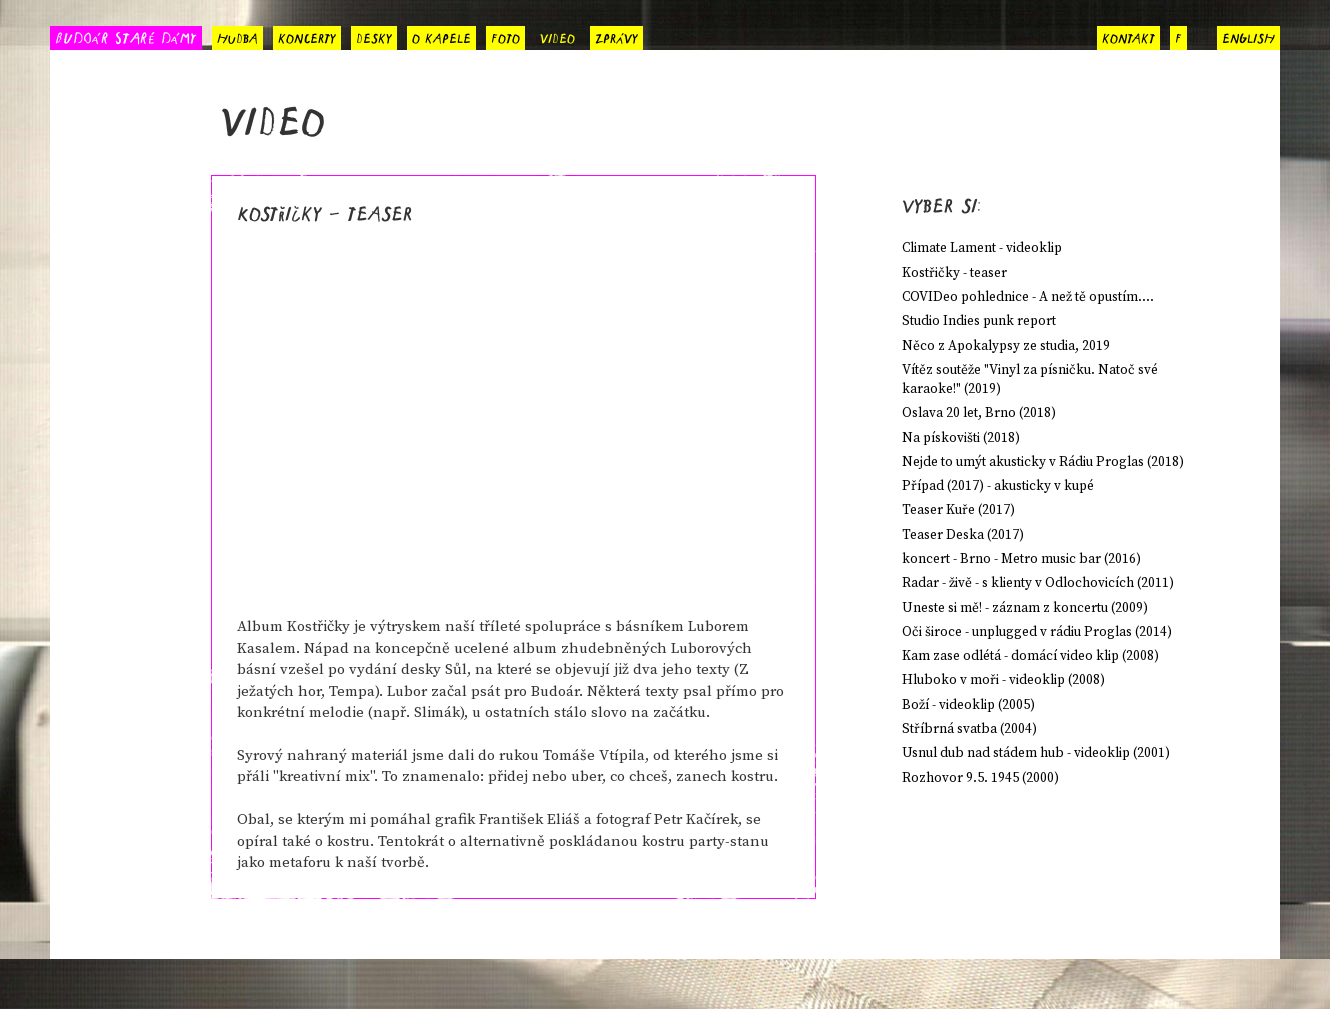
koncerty (307, 36)
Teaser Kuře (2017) (958, 510)
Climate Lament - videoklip (982, 248)
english (1248, 36)
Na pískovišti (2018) (961, 438)
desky (374, 36)
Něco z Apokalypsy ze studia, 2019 (1006, 346)
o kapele (441, 36)
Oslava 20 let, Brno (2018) (979, 413)
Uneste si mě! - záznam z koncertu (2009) (1025, 608)
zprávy (616, 36)
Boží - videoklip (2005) (968, 705)
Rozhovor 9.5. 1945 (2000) (980, 778)
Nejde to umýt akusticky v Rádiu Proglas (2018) (1043, 462)
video (557, 36)
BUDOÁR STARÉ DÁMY (126, 36)
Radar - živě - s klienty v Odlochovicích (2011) (1038, 583)
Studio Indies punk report (979, 321)
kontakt (1128, 36)
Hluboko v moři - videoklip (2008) (1003, 680)
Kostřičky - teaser (954, 273)
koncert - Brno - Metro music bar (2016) (1021, 559)
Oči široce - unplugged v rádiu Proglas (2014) (1037, 632)
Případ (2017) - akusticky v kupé (998, 486)
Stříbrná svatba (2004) (969, 729)
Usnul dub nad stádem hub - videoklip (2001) (1036, 753)
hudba (237, 36)
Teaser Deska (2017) (963, 535)
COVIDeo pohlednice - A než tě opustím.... (1028, 297)
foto (505, 36)
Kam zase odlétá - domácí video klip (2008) (1030, 656)
